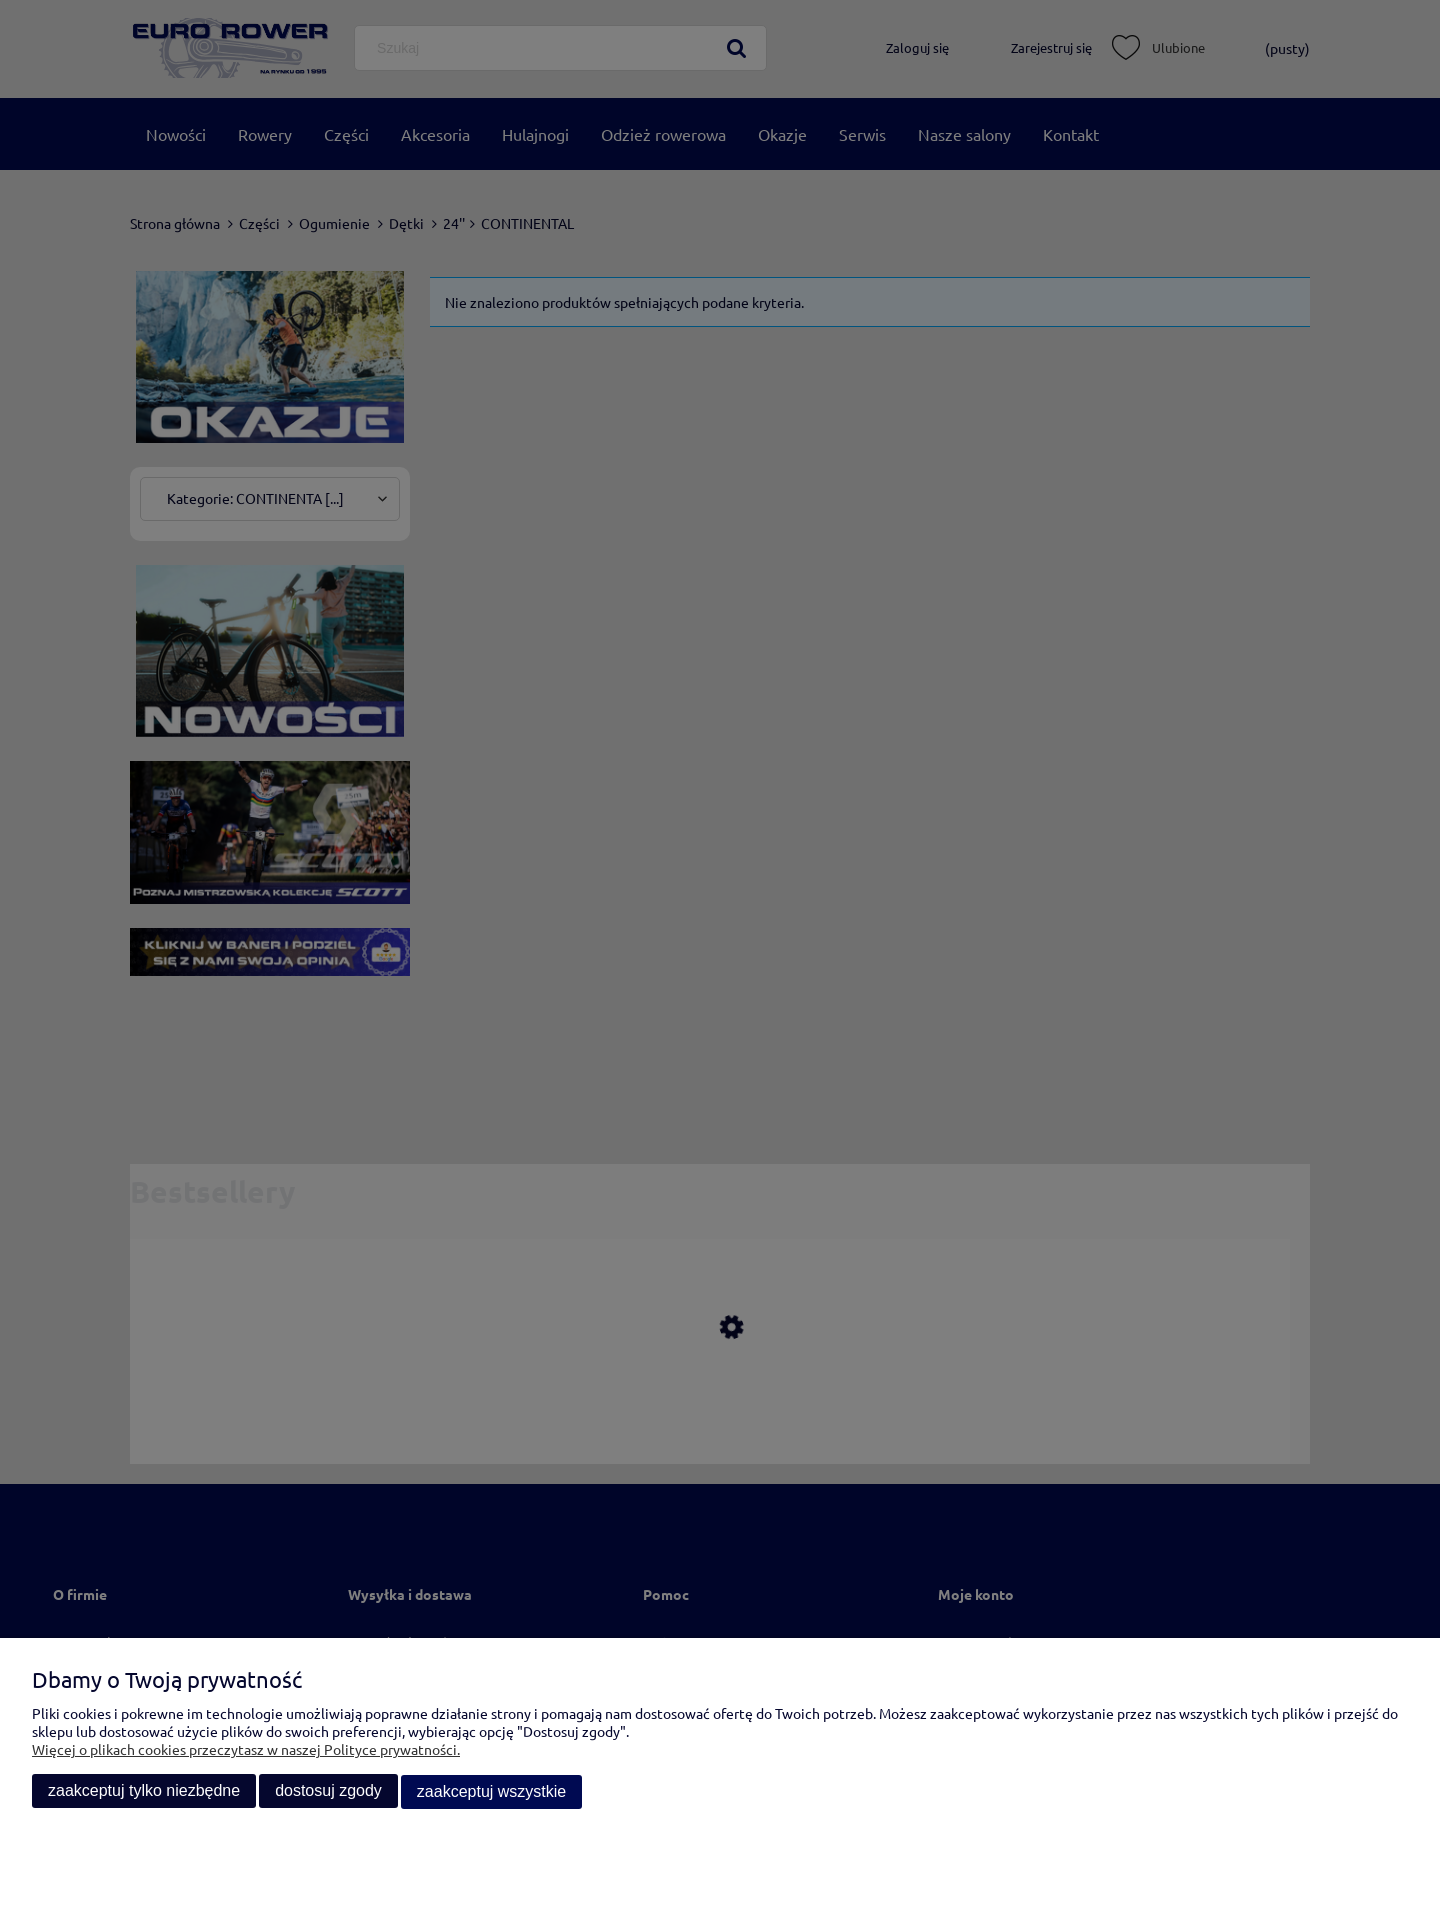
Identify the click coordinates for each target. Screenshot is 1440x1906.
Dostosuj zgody (328, 1792)
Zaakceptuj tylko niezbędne (144, 1792)
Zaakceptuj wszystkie (491, 1792)
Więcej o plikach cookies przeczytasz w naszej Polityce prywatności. (246, 1751)
